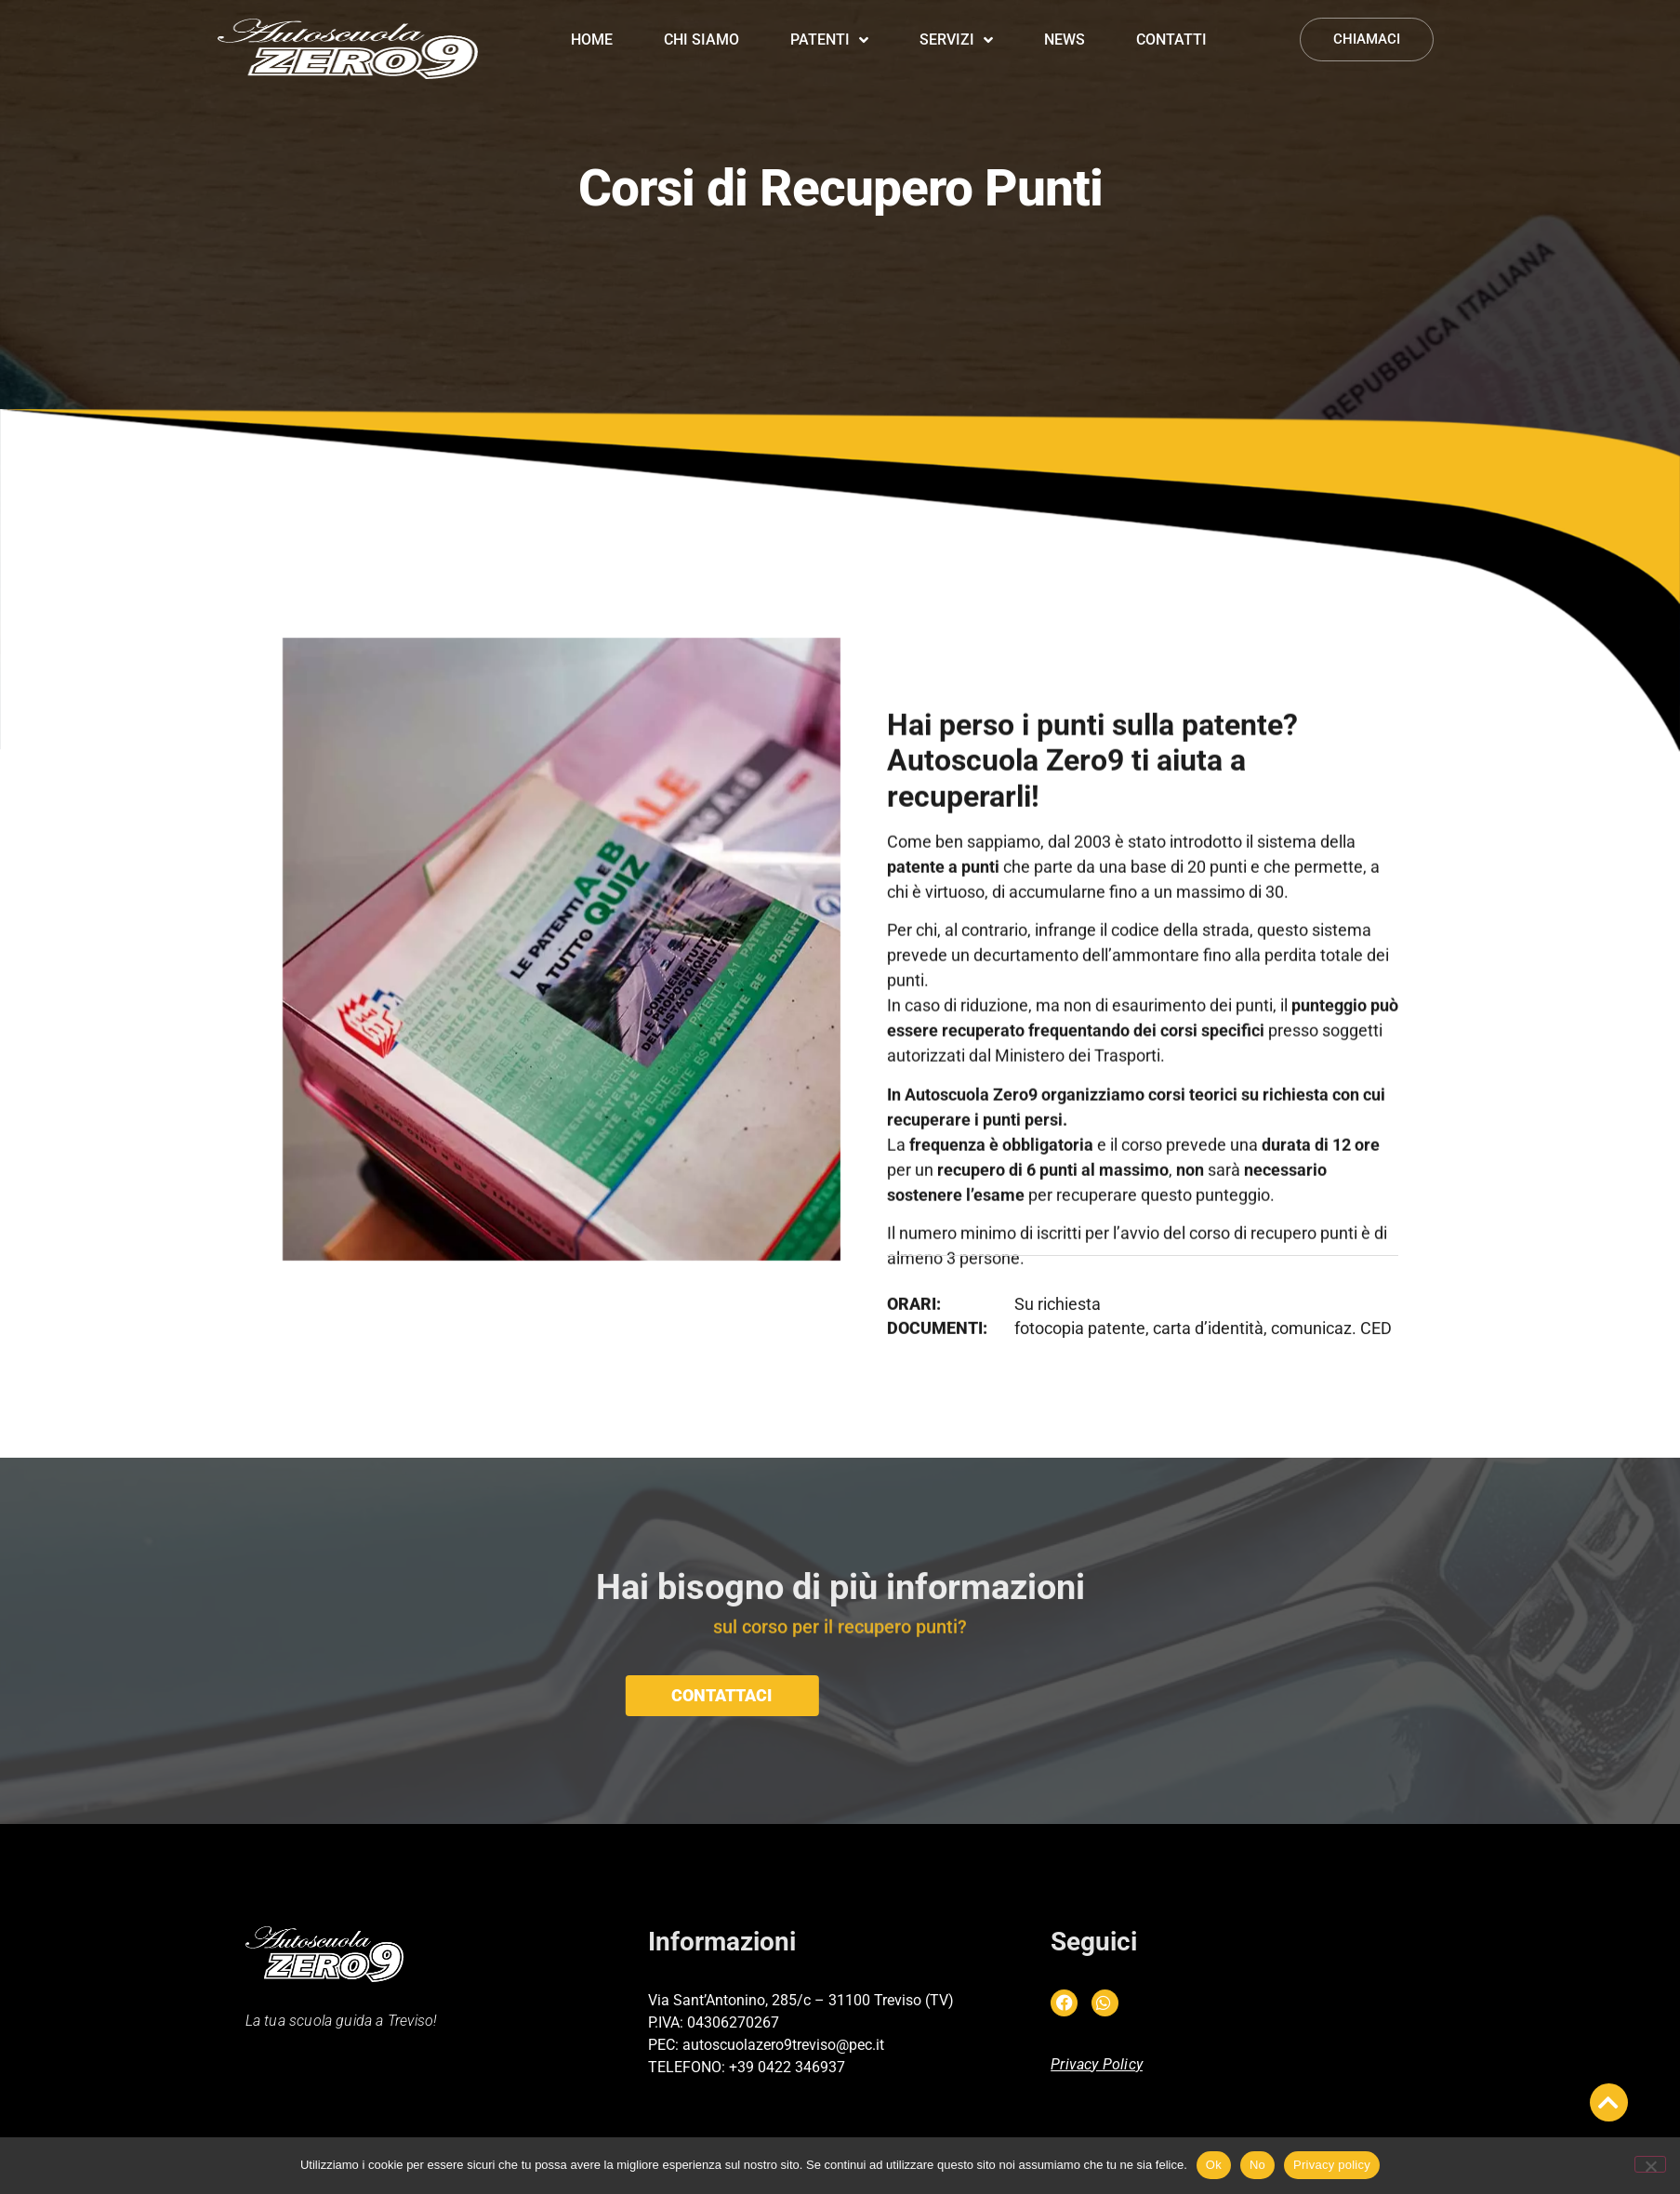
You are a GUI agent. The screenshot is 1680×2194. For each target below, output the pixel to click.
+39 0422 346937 (787, 2067)
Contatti (1171, 24)
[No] (1650, 2164)
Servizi (956, 25)
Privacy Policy (1097, 2064)
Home (592, 24)
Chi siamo (701, 24)
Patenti (829, 25)
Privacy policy (1331, 2165)
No (1257, 2165)
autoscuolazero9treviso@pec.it (783, 2045)
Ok (1214, 2165)
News (1064, 24)
